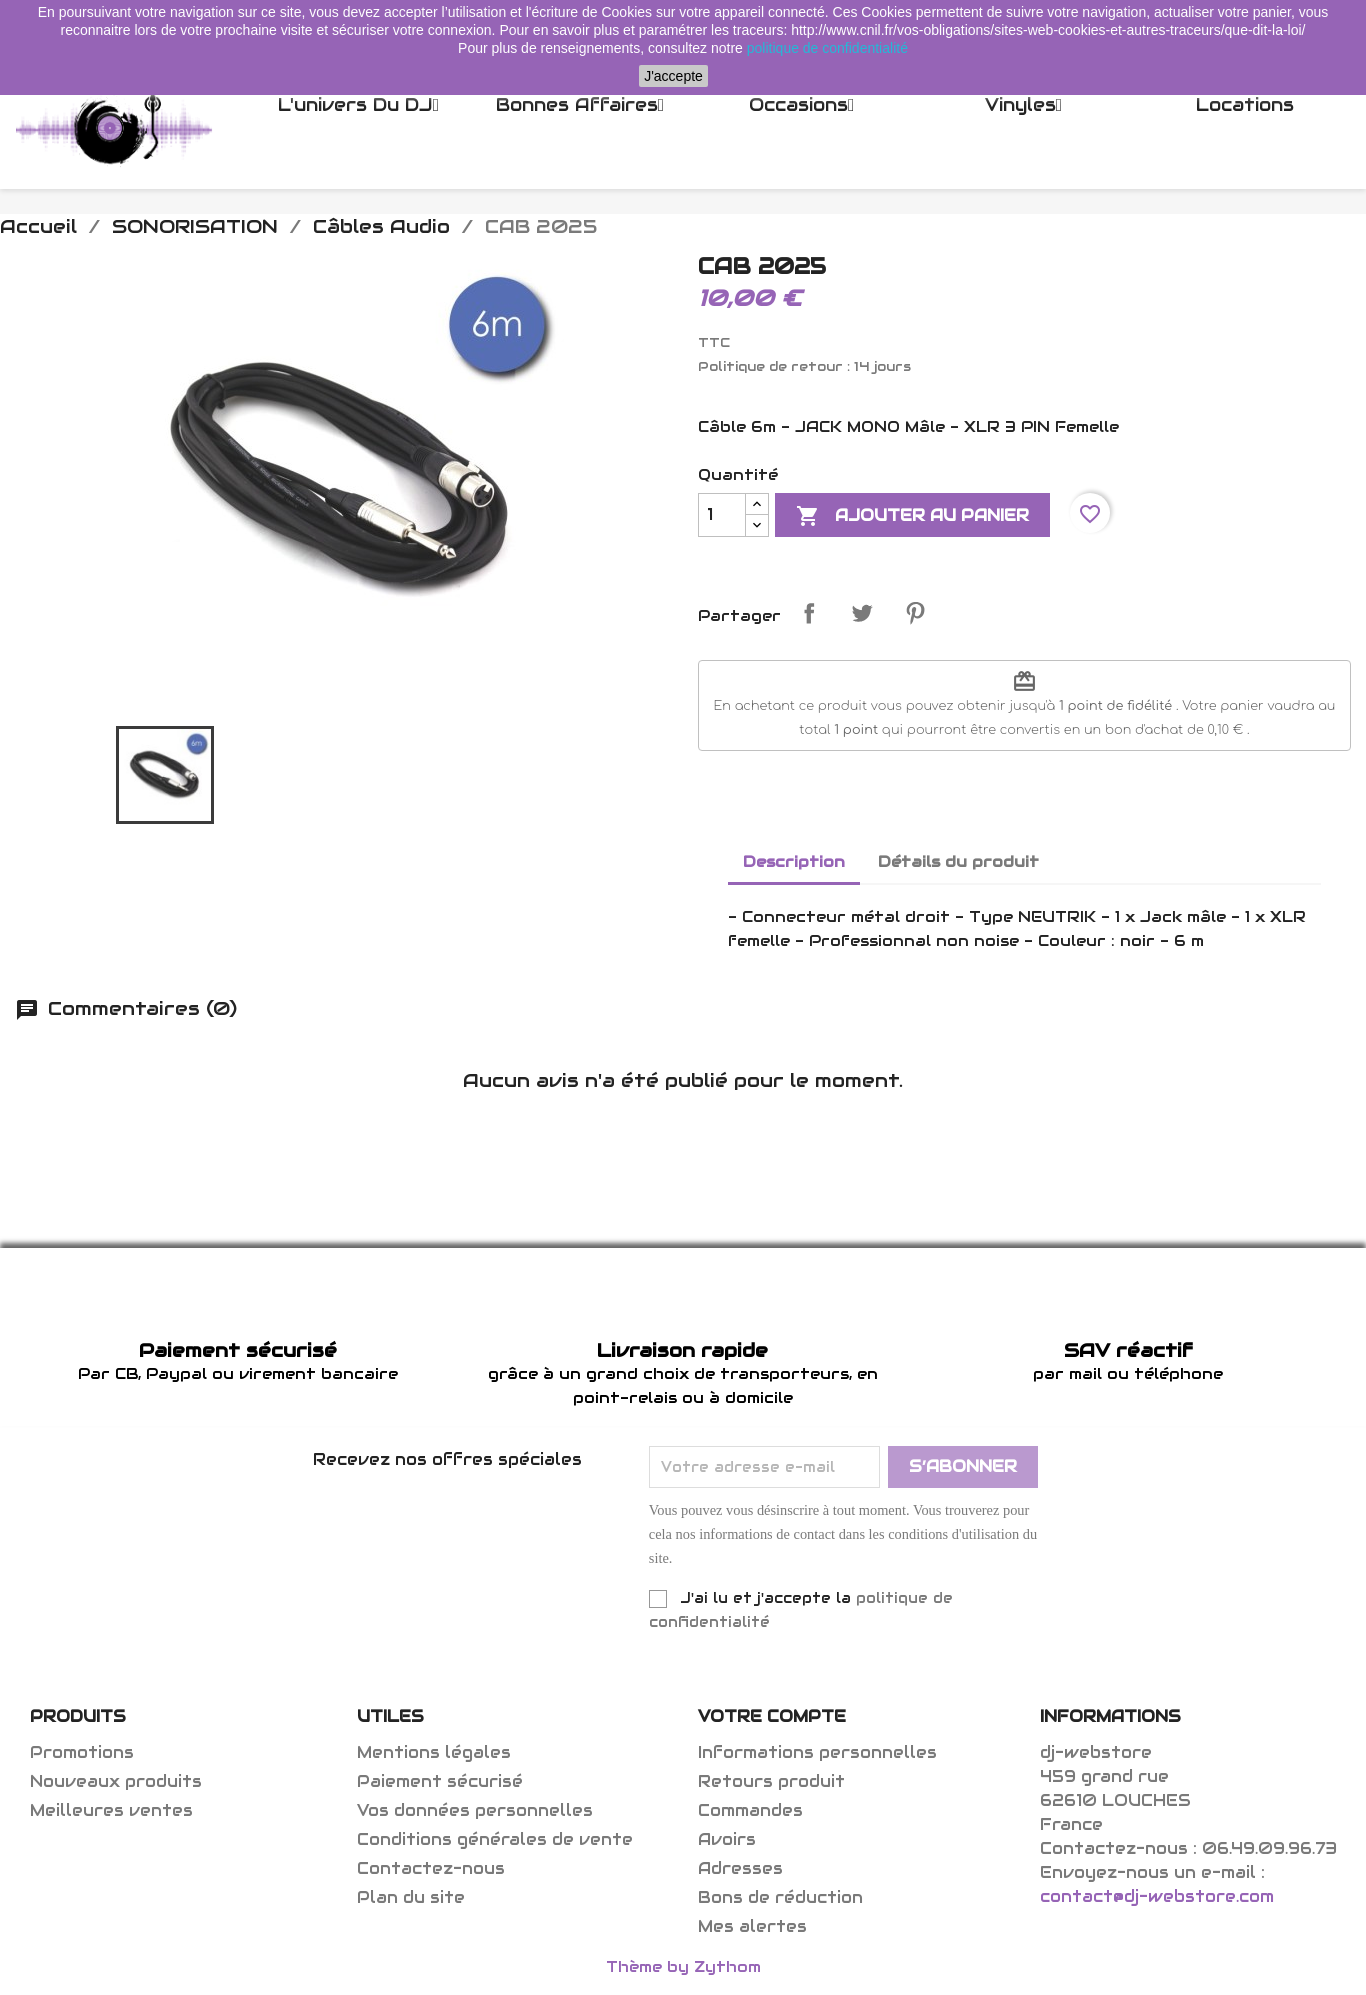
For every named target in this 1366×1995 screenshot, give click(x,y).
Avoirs (727, 1839)
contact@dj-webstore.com (1157, 1896)
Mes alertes (752, 1926)
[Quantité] (722, 515)
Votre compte (772, 1716)
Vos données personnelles (475, 1810)
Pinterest (915, 613)
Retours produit (771, 1781)
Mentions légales (434, 1752)
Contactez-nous (431, 1868)
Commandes (750, 1810)
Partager (809, 613)
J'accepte (673, 76)
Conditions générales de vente (495, 1839)
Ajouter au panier (912, 516)
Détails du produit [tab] (958, 861)
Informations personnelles (817, 1752)
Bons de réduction (780, 1897)
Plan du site (411, 1897)
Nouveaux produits (116, 1781)
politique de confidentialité (827, 48)
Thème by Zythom (683, 1966)
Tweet (862, 613)
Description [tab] (794, 861)
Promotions (82, 1752)
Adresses (740, 1868)
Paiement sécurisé (440, 1781)
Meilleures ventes (111, 1810)
